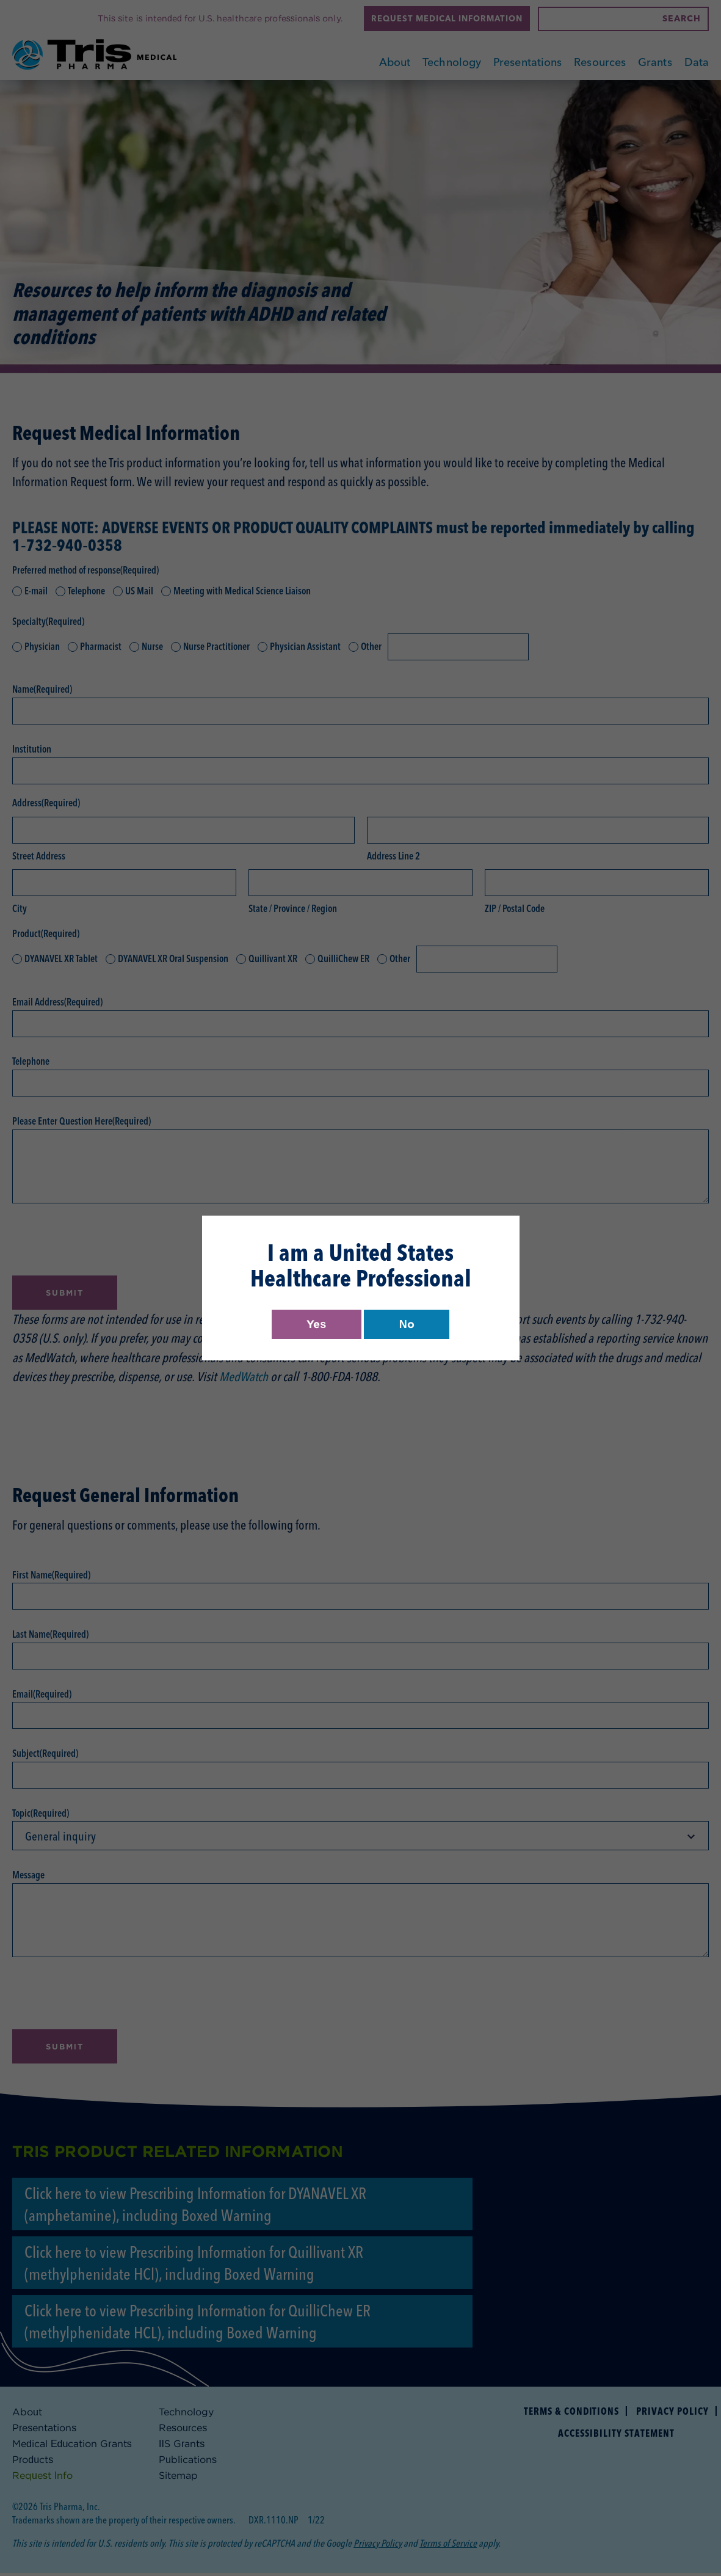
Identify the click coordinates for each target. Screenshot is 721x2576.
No (408, 1324)
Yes (315, 1324)
